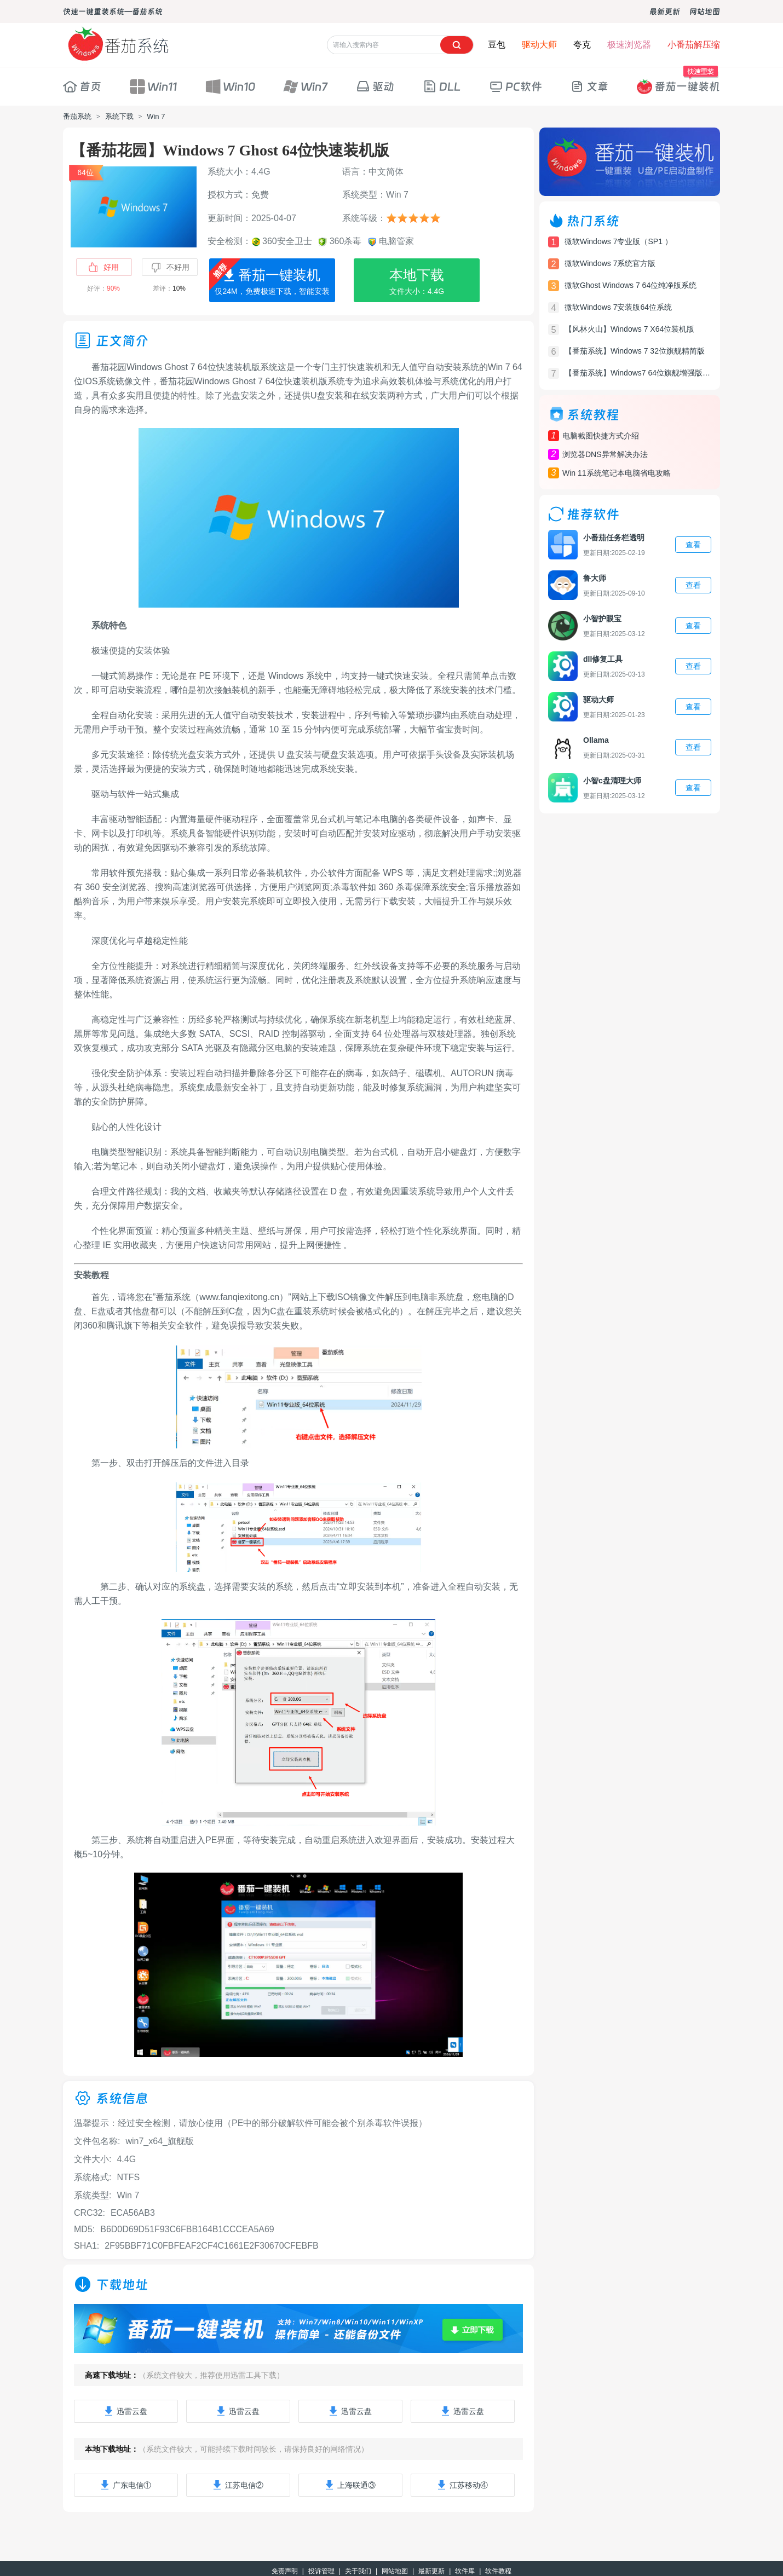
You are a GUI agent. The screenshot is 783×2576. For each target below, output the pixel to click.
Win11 (153, 86)
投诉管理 (321, 2571)
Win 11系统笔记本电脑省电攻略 (616, 473)
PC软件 (515, 86)
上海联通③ (350, 2485)
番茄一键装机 (678, 80)
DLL (441, 86)
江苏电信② (238, 2485)
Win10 (230, 86)
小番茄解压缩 (693, 44)
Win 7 (156, 116)
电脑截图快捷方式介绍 (600, 435)
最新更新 (664, 11)
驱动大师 (539, 44)
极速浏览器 (629, 44)
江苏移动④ (462, 2485)
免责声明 (285, 2571)
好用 (103, 267)
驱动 (375, 86)
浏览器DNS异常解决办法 (605, 454)
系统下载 (119, 116)
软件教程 (498, 2571)
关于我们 (358, 2571)
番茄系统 (77, 116)
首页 (82, 86)
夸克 (582, 44)
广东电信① (126, 2485)
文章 (589, 86)
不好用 (170, 267)
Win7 (305, 86)
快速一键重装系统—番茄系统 (113, 11)
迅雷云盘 (126, 2411)
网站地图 (704, 11)
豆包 (496, 44)
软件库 (465, 2571)
